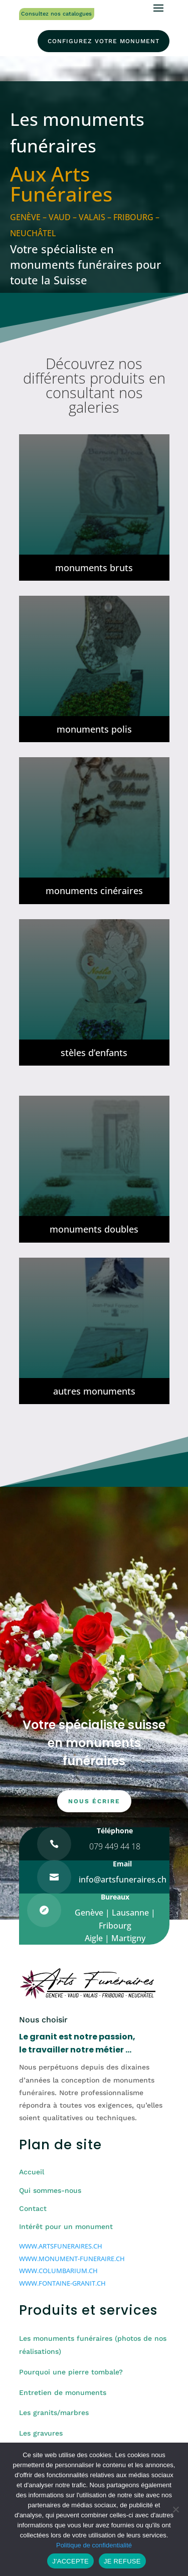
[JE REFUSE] (175, 2509)
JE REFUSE (122, 2561)
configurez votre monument (103, 41)
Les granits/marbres (54, 2413)
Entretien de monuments (62, 2392)
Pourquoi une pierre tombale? (71, 2372)
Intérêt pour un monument (66, 2226)
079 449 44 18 (114, 1846)
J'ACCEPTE (70, 2561)
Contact (33, 2208)
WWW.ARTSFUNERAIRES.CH (60, 2246)
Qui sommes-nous (50, 2190)
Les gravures (41, 2433)
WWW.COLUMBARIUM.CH (58, 2270)
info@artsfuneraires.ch (122, 1879)
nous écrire (94, 1801)
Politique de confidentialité (94, 2545)
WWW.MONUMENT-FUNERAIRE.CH (72, 2258)
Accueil (31, 2172)
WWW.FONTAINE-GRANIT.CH (62, 2283)
